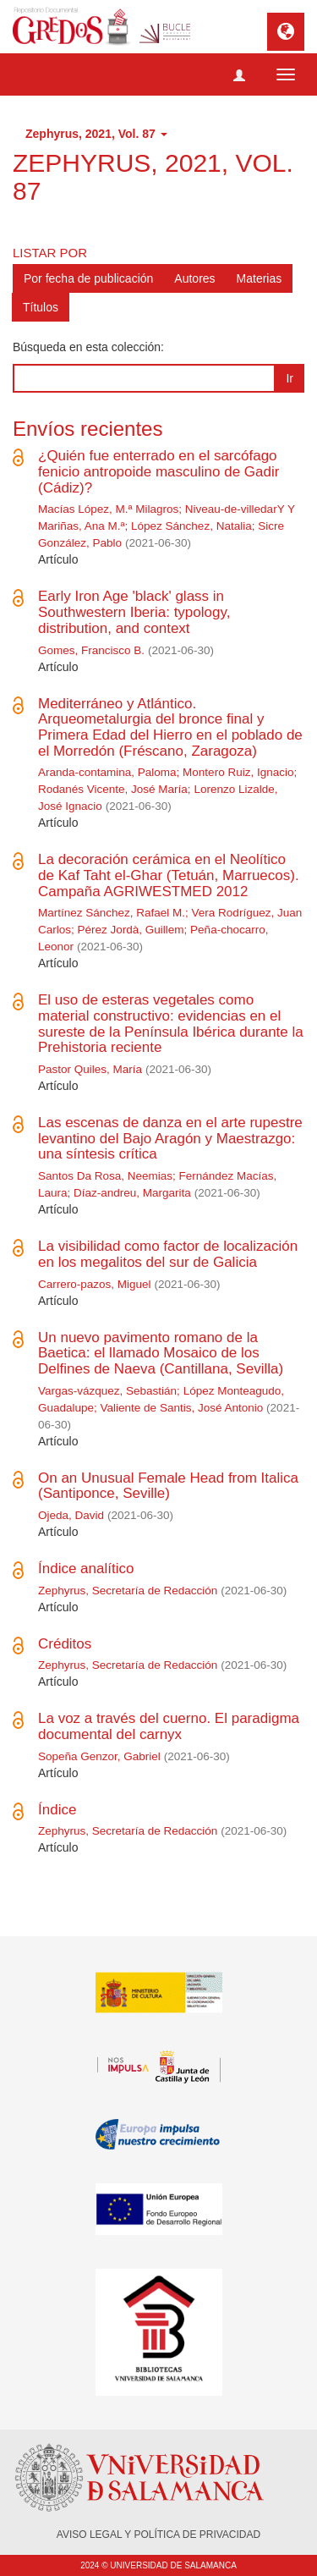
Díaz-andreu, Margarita (132, 1192)
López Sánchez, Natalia (191, 526)
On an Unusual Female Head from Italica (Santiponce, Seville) (168, 1486)
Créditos (64, 1644)
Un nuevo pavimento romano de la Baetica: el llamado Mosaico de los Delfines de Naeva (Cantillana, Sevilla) (160, 1353)
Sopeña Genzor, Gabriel (99, 1756)
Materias (259, 278)
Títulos (40, 307)
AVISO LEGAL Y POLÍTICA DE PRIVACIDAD (158, 2534)
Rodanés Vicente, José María (113, 789)
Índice (57, 1810)
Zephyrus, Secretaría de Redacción (127, 1590)
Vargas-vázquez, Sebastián (107, 1390)
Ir (289, 378)
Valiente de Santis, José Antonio (182, 1407)
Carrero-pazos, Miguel (94, 1284)
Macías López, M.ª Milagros (108, 509)
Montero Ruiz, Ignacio (238, 772)
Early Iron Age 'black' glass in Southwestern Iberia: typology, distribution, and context (134, 612)
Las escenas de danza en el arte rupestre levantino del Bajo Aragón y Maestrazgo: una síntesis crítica (170, 1138)
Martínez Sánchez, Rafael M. (111, 912)
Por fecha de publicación (88, 278)
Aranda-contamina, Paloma (107, 772)
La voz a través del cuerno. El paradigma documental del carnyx (168, 1726)
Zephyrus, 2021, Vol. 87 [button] (96, 133)
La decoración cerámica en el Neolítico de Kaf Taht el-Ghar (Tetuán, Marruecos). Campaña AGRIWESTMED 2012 (168, 875)
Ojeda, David (71, 1515)
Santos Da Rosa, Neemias (105, 1176)
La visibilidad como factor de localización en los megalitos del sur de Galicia (168, 1254)
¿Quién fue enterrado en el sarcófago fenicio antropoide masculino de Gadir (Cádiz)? (158, 471)
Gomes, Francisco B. (91, 650)
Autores (194, 278)
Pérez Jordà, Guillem (131, 929)
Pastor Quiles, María (90, 1069)
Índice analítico (86, 1568)
